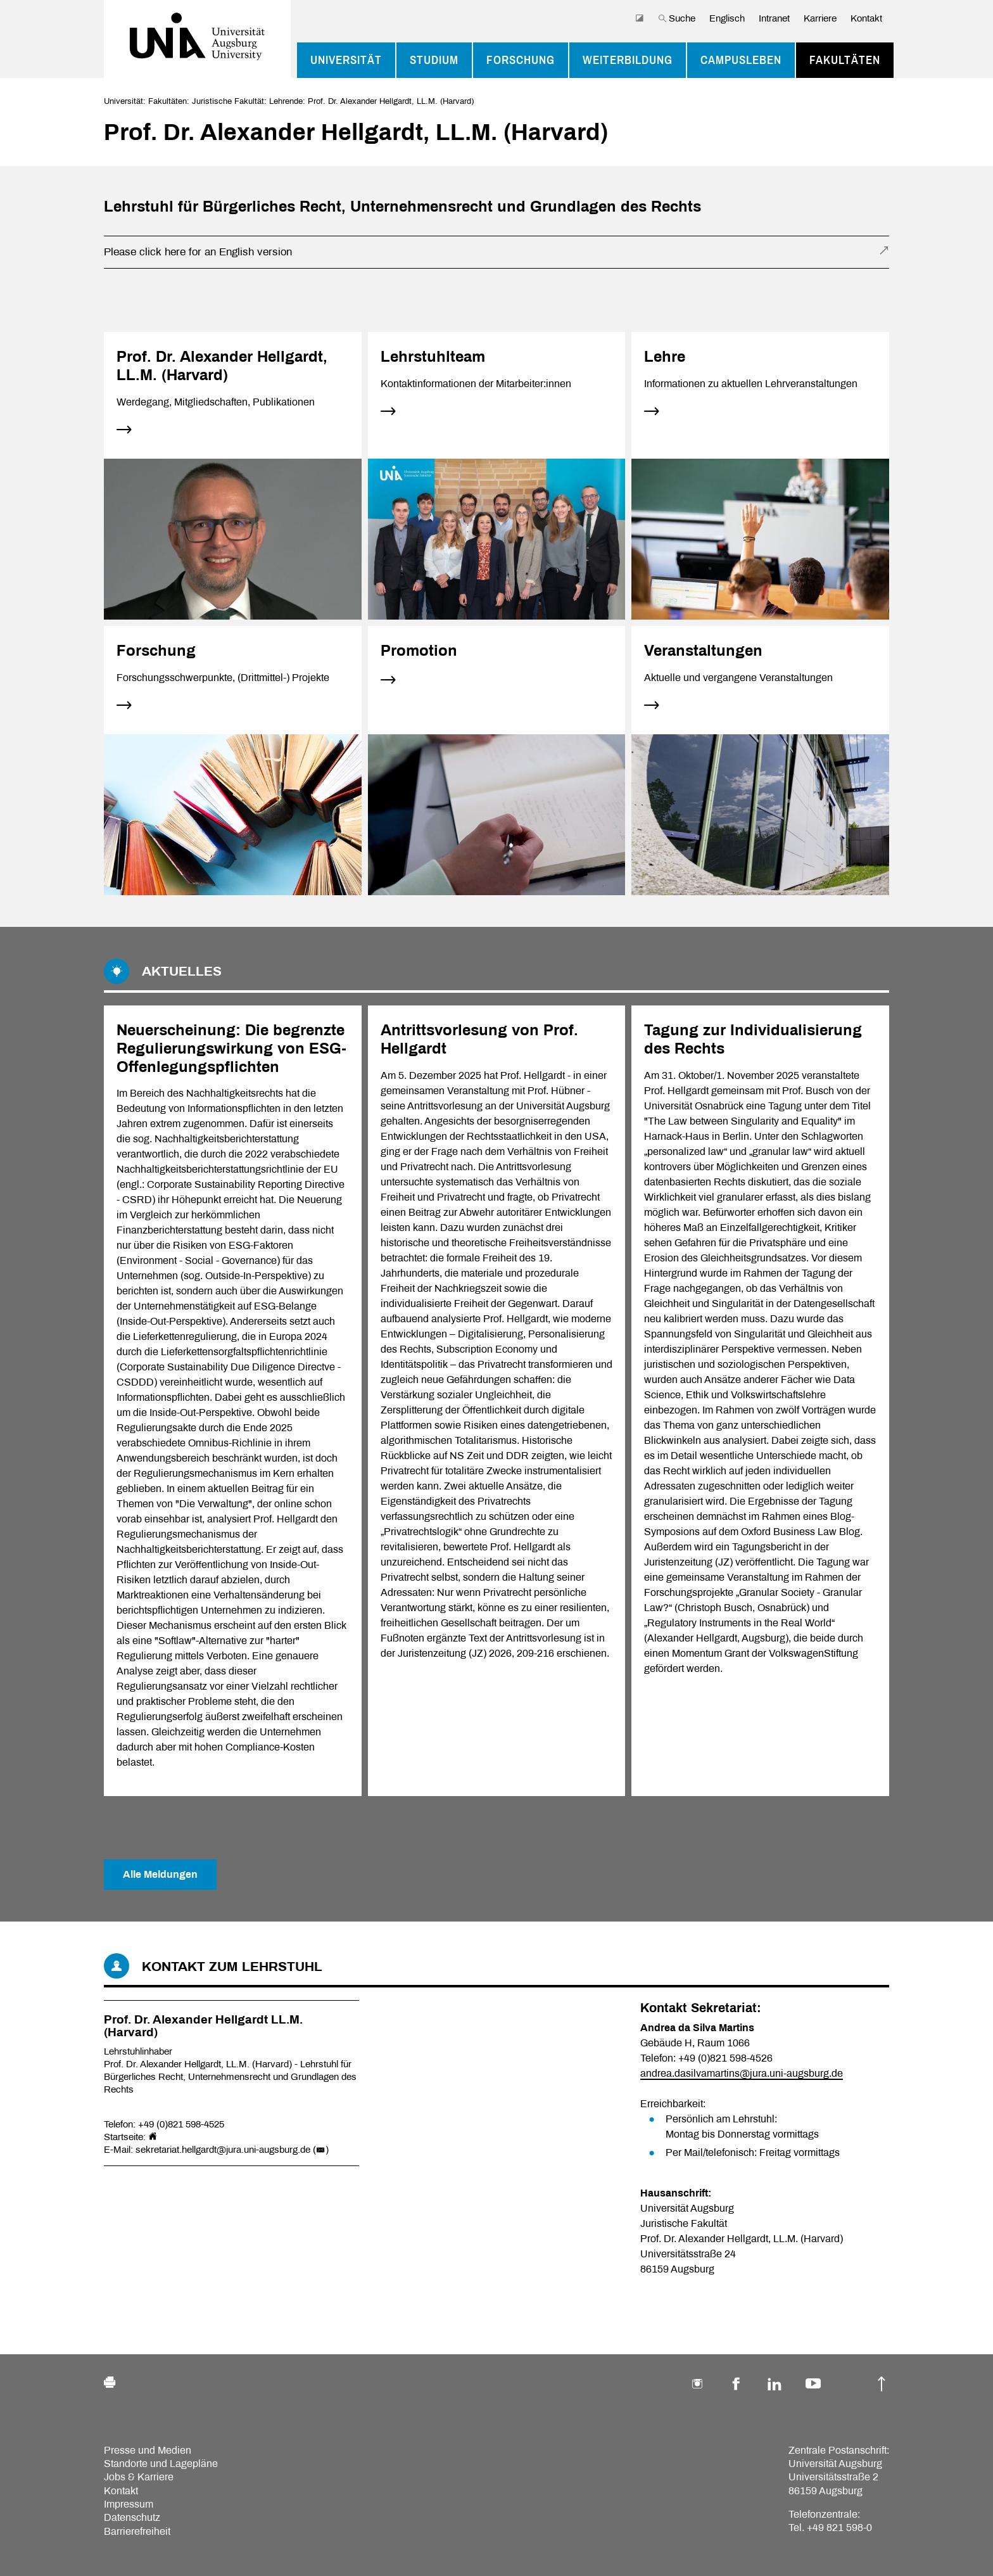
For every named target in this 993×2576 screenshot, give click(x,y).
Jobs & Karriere (139, 2476)
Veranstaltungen (703, 650)
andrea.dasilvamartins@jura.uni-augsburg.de (741, 2073)
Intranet (774, 18)
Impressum (128, 2504)
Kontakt (866, 18)
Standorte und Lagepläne (161, 2463)
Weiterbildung (628, 60)
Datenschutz (132, 2517)
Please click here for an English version (198, 252)
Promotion (419, 650)
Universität (346, 60)
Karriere (820, 18)
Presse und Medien (147, 2450)
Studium (434, 60)
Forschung (520, 60)
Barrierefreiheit (137, 2531)
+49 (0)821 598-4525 (181, 2124)
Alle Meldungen (160, 1874)
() (321, 2150)
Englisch (727, 18)
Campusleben (740, 60)
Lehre (664, 356)
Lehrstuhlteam (433, 356)
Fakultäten (844, 60)
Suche (676, 18)
